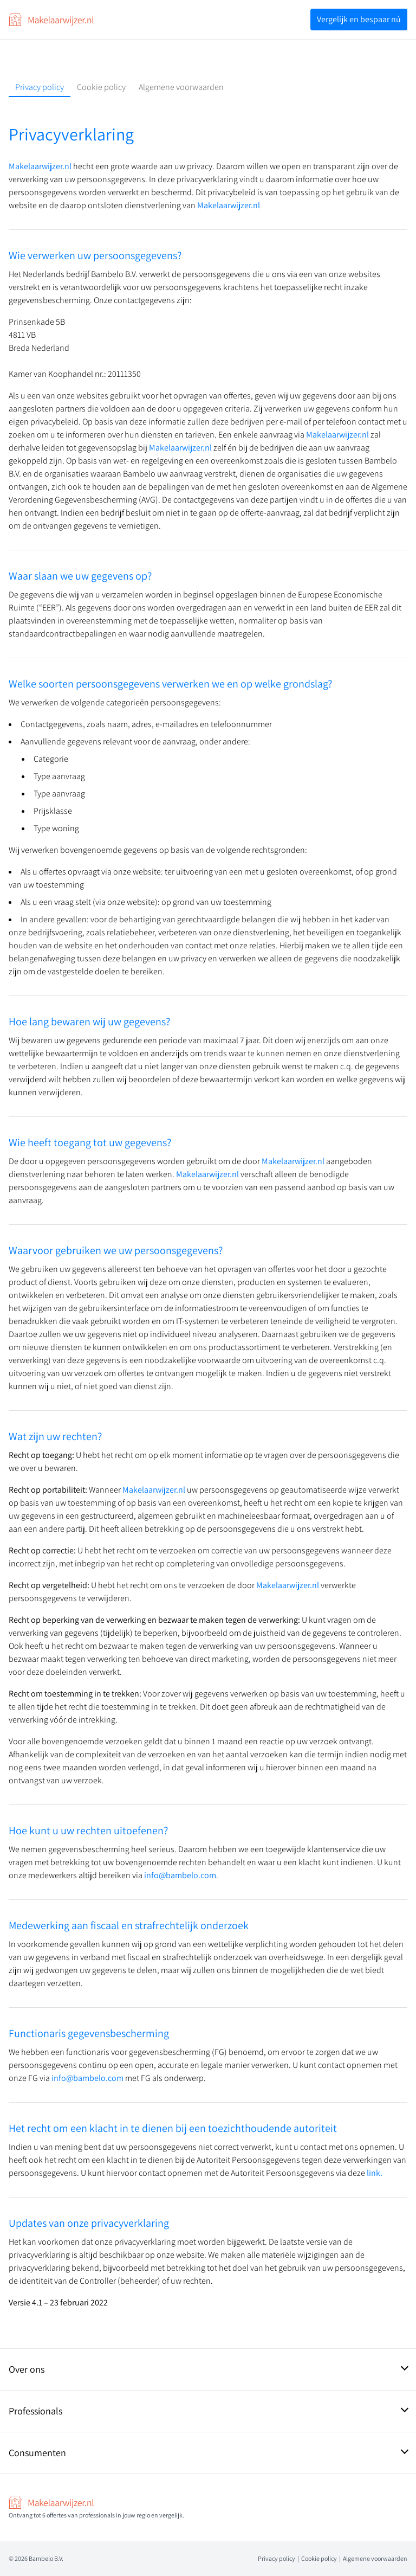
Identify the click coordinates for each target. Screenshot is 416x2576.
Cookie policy (101, 87)
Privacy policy (39, 87)
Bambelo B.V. (46, 2558)
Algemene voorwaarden (181, 87)
